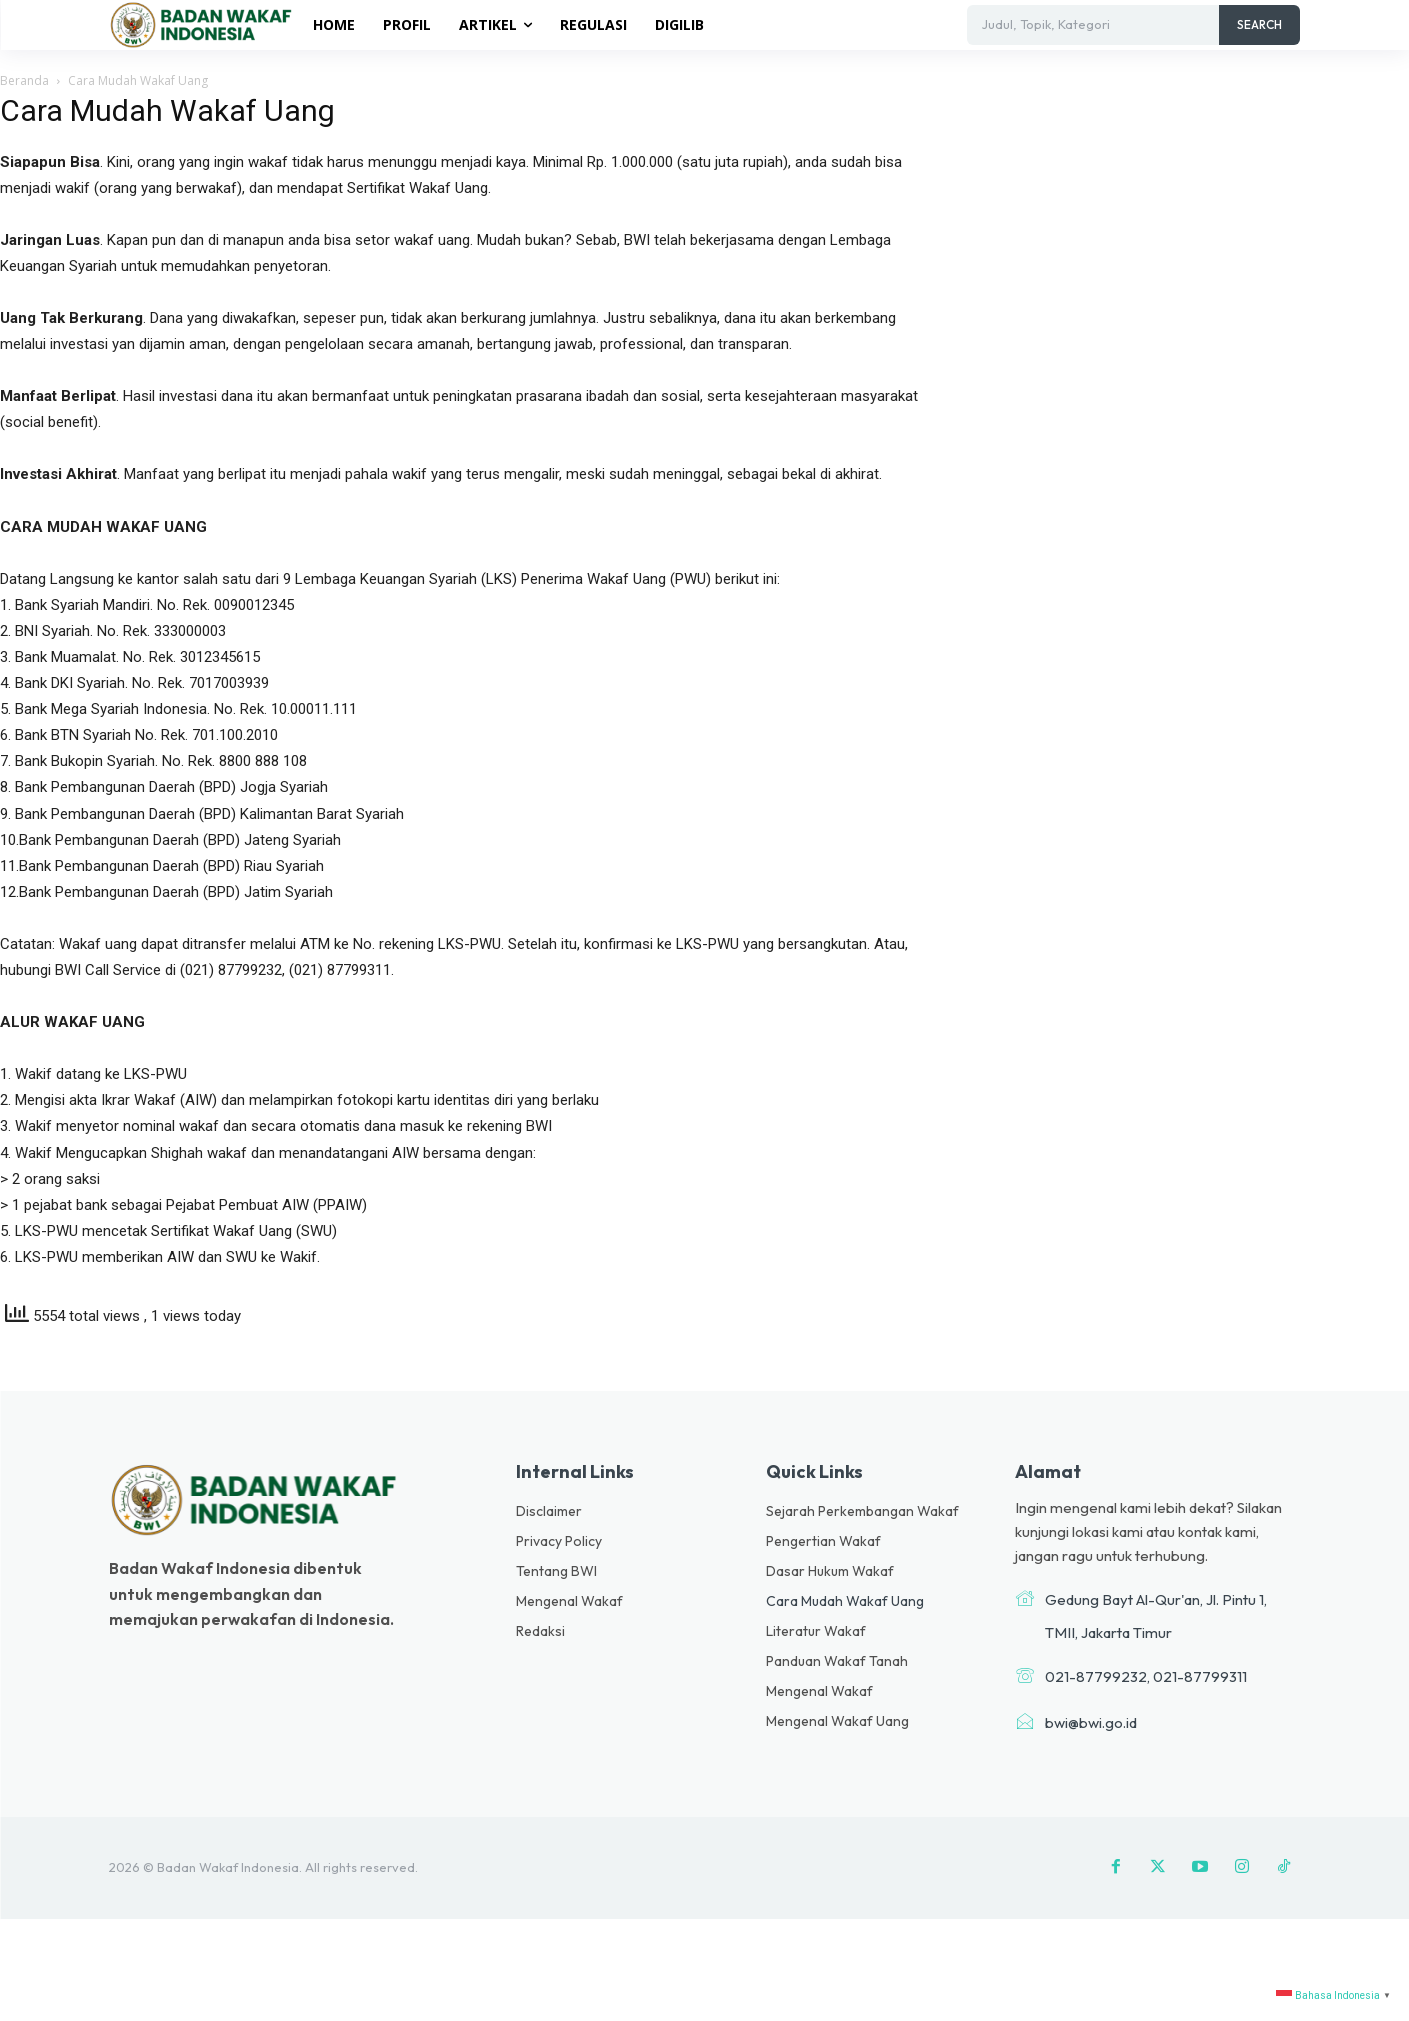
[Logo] (204, 24)
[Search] (1259, 25)
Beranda (24, 80)
